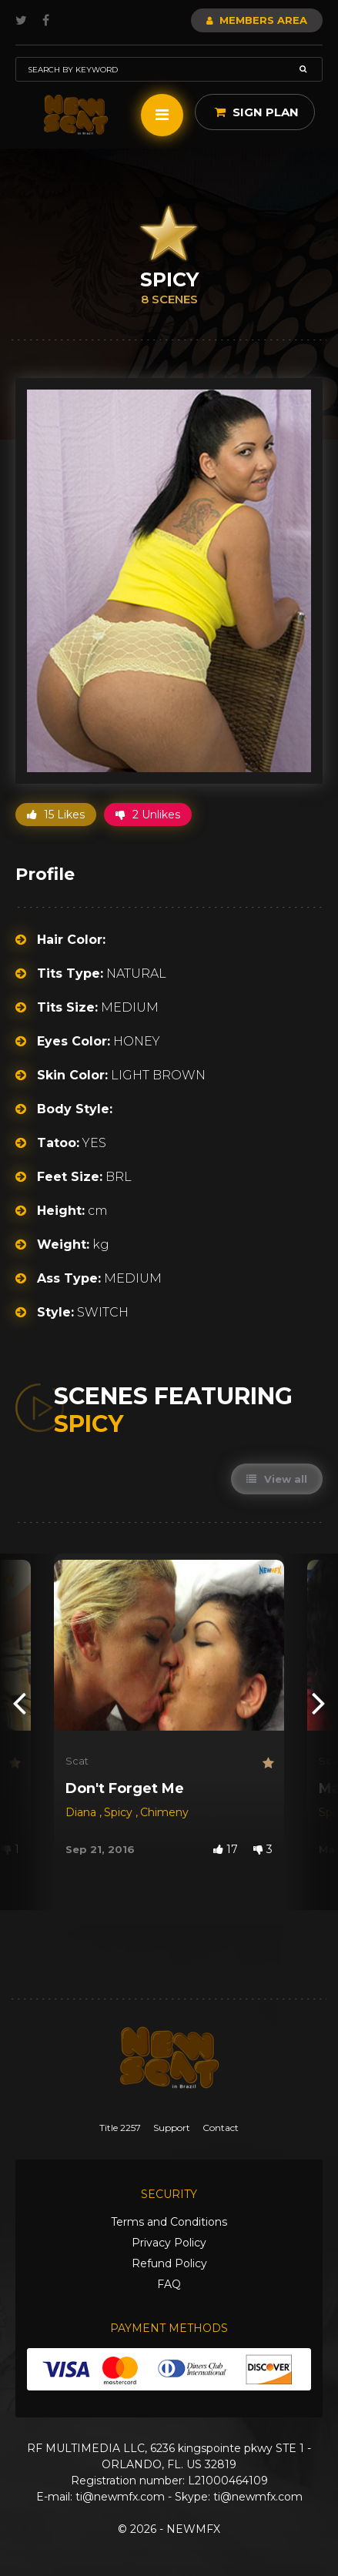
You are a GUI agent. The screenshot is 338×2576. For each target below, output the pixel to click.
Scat (77, 1761)
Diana (82, 1812)
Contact (220, 2127)
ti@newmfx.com (120, 2497)
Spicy (120, 1812)
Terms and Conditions (169, 2222)
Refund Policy (169, 2263)
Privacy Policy (169, 2243)
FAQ (169, 2284)
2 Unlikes (147, 814)
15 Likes (56, 814)
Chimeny (164, 1812)
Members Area (256, 20)
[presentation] (19, 1702)
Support (171, 2127)
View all (276, 1479)
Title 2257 (120, 2127)
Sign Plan (257, 112)
